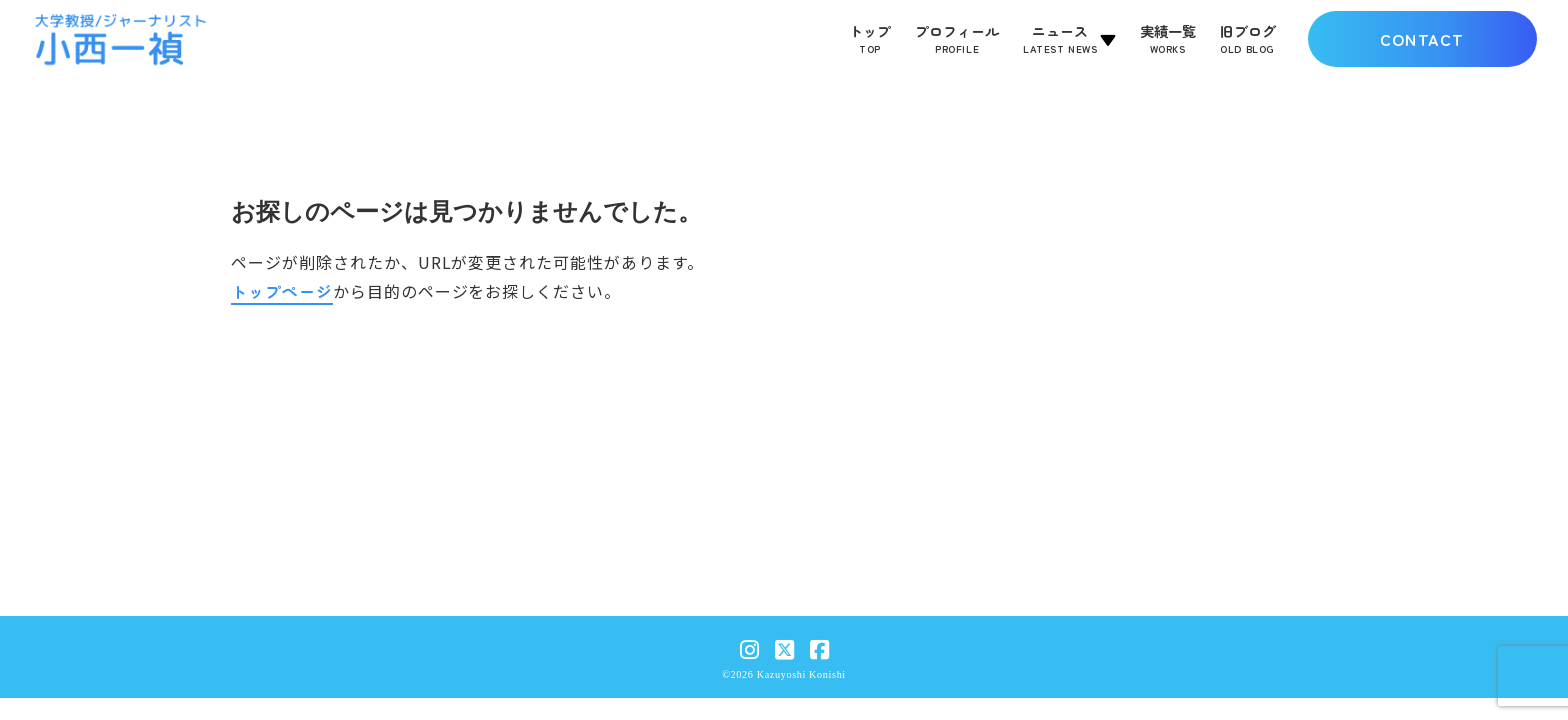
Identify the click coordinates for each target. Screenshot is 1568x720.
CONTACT (1422, 39)
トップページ (282, 291)
